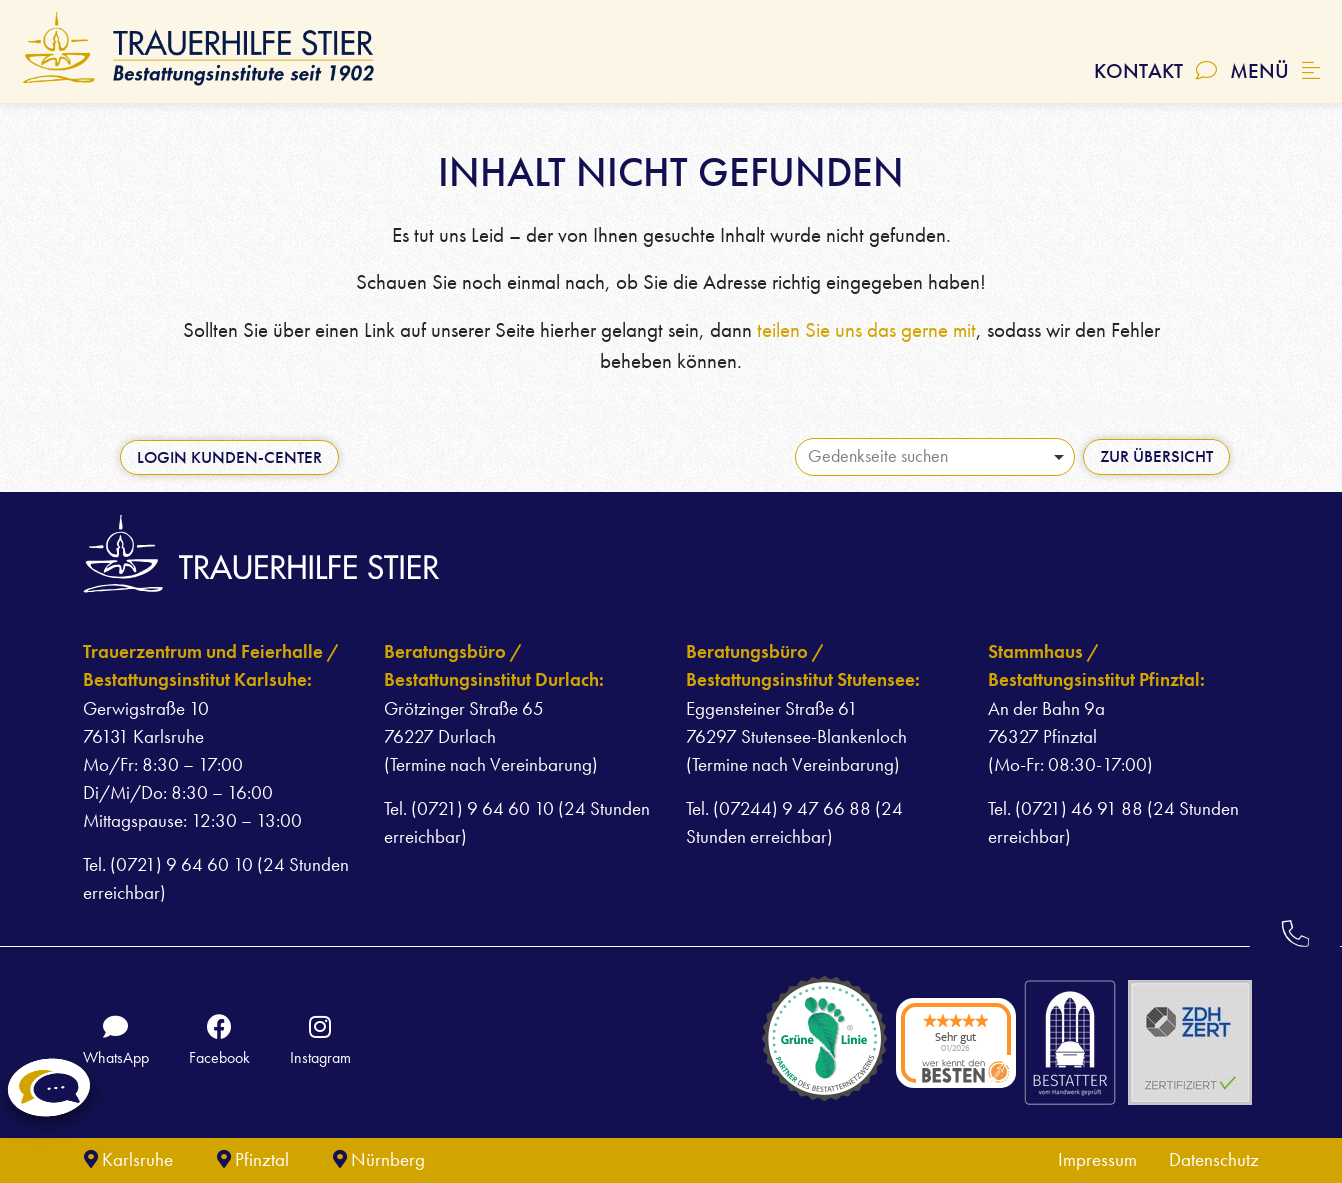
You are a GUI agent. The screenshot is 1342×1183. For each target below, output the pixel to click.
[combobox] (935, 457)
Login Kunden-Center (229, 457)
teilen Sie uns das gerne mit (866, 330)
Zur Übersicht (1156, 456)
